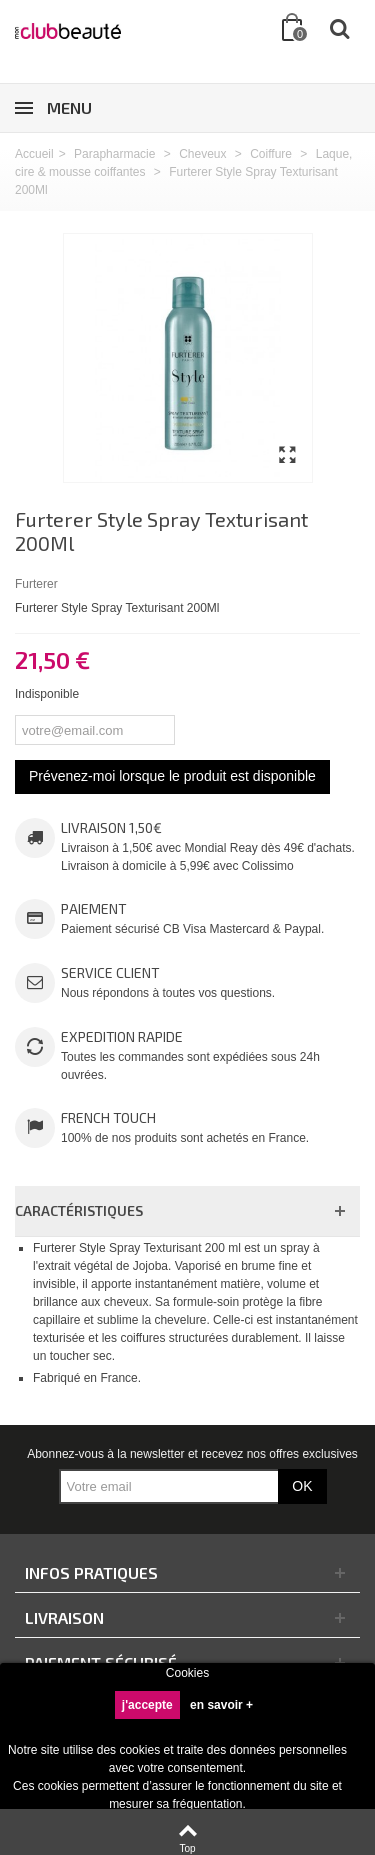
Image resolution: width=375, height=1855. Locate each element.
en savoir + (221, 1705)
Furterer (36, 584)
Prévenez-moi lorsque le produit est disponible (172, 776)
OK (302, 1486)
